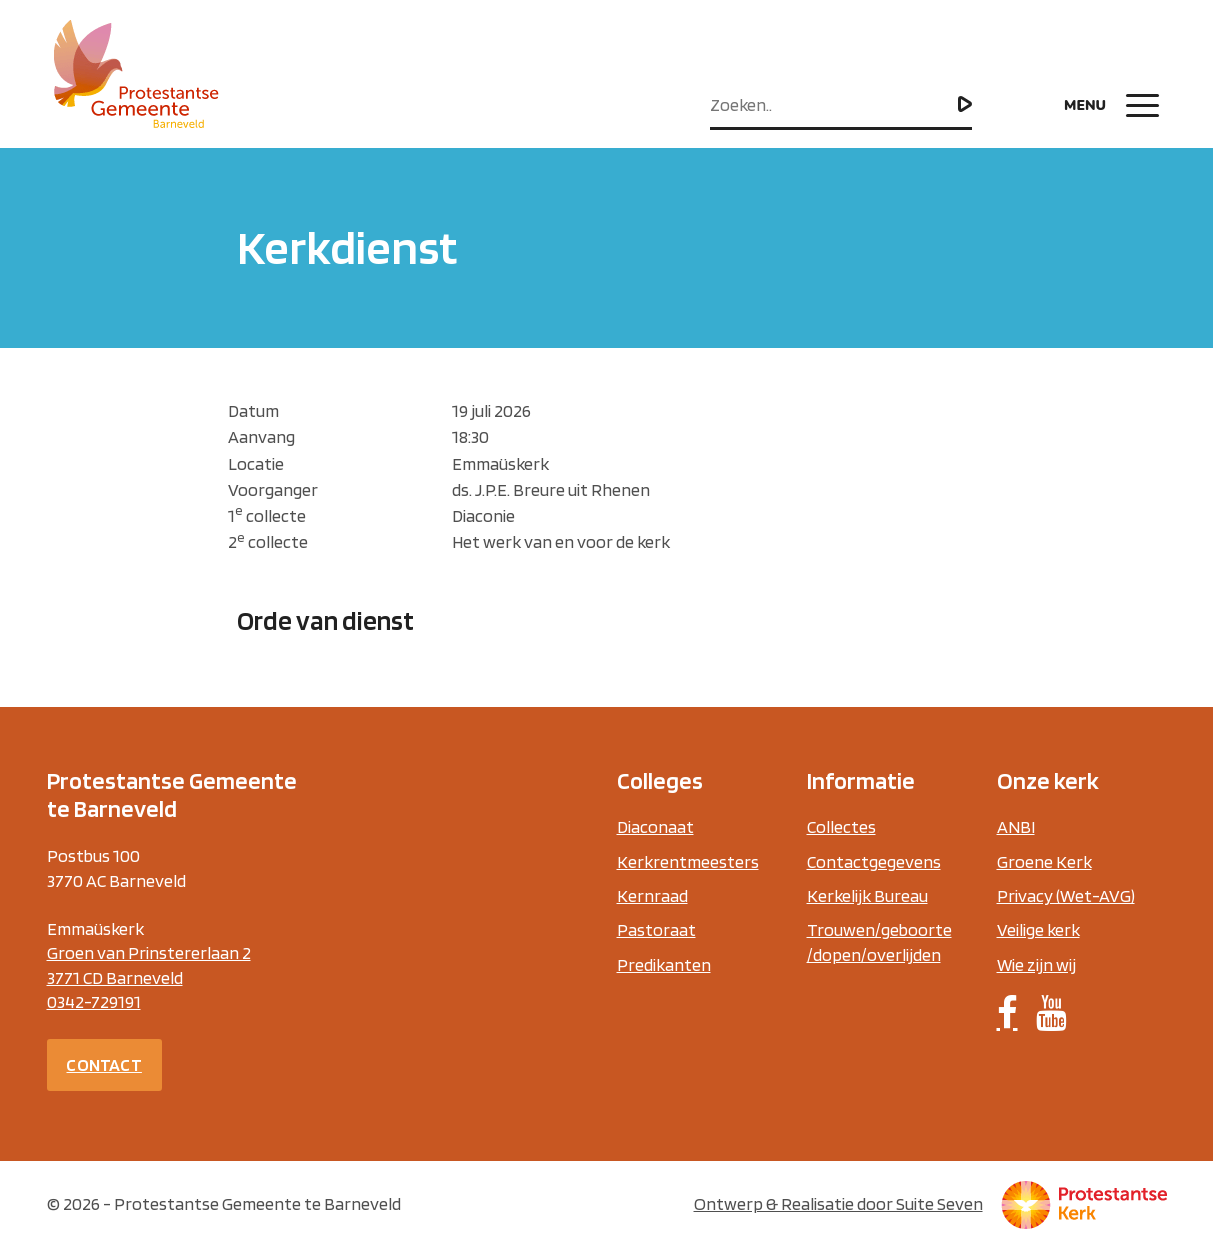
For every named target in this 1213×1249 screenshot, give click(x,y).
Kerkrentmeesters (688, 861)
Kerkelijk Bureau (867, 895)
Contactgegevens (874, 861)
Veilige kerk (1038, 929)
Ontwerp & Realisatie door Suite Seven (838, 1203)
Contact (103, 1064)
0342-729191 (94, 1001)
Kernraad (652, 895)
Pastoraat (656, 929)
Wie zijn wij (1036, 964)
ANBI (1016, 826)
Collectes (841, 826)
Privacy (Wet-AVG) (1066, 895)
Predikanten (664, 964)
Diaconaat (655, 826)
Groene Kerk (1044, 861)
